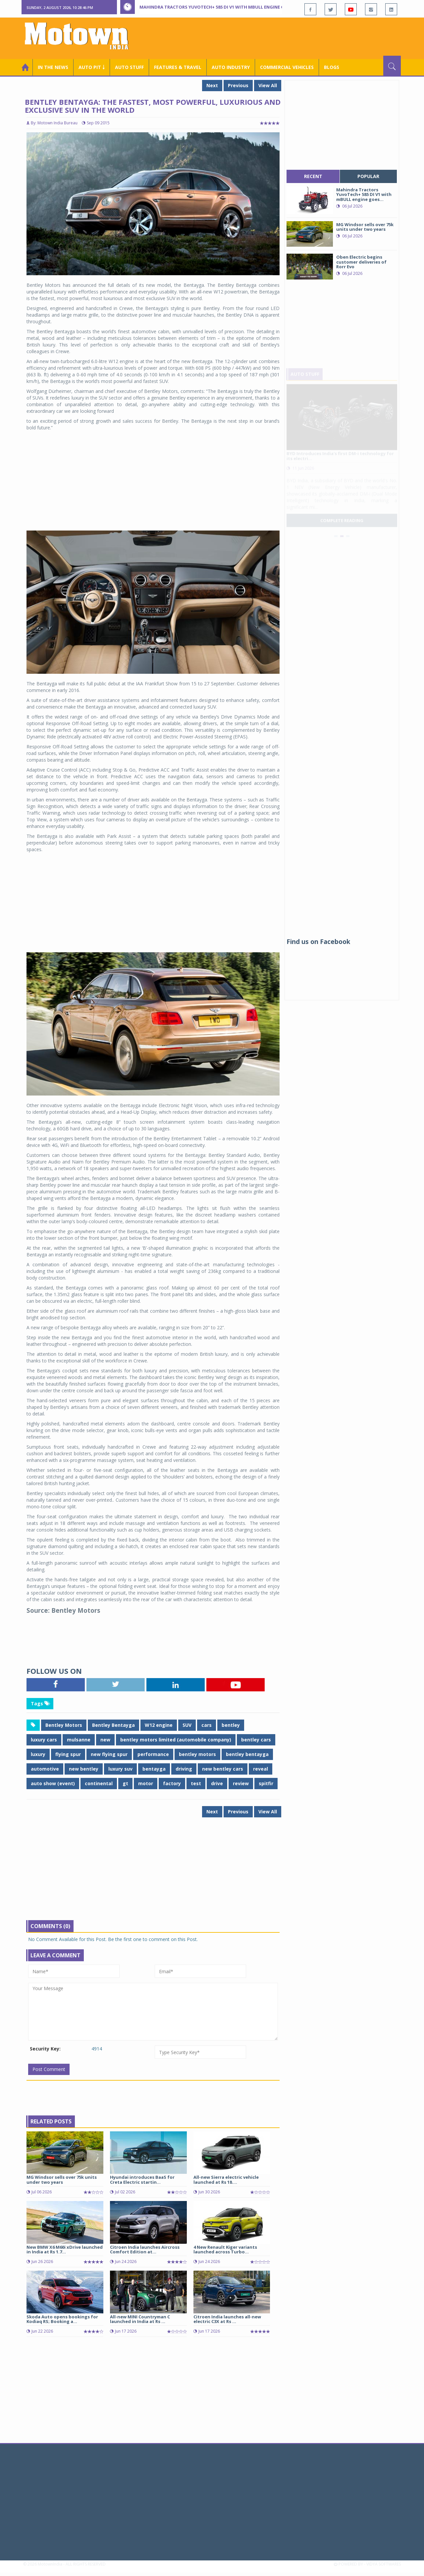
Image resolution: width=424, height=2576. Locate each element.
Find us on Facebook (318, 941)
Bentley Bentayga (113, 1725)
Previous (238, 85)
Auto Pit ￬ (92, 67)
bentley (231, 1725)
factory (172, 1783)
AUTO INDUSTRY (231, 67)
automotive (45, 1769)
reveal (260, 1769)
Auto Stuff (129, 67)
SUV (187, 1725)
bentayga (154, 1769)
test (196, 1783)
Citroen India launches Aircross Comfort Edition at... (145, 2249)
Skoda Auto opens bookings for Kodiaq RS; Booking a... (62, 2319)
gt (125, 1783)
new (105, 1739)
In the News (53, 67)
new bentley (83, 1769)
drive (217, 1783)
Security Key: (45, 2048)
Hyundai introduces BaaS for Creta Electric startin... (142, 2179)
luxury (38, 1754)
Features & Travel (177, 67)
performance (153, 1754)
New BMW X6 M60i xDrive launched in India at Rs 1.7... (64, 2249)
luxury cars (44, 1739)
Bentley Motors (63, 1725)
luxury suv (120, 1769)
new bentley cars (222, 1769)
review (241, 1783)
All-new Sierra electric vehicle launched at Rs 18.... (226, 2179)
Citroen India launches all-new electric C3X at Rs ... (227, 2319)
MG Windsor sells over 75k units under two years (61, 2179)
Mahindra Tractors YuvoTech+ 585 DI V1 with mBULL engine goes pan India (227, 7)
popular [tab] (368, 176)
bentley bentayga (247, 1754)
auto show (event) (53, 1783)
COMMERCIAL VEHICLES (287, 67)
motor (145, 1783)
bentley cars (256, 1739)
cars (206, 1725)
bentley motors (197, 1754)
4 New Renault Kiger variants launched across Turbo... (225, 2249)
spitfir (266, 1783)
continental (99, 1783)
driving (184, 1769)
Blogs (331, 67)
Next (212, 85)
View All (267, 85)
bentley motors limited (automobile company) (175, 1739)
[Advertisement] (280, 37)
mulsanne (78, 1739)
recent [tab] (313, 176)
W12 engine (159, 1725)
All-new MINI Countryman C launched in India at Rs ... (140, 2319)
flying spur (68, 1754)
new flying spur (109, 1754)
